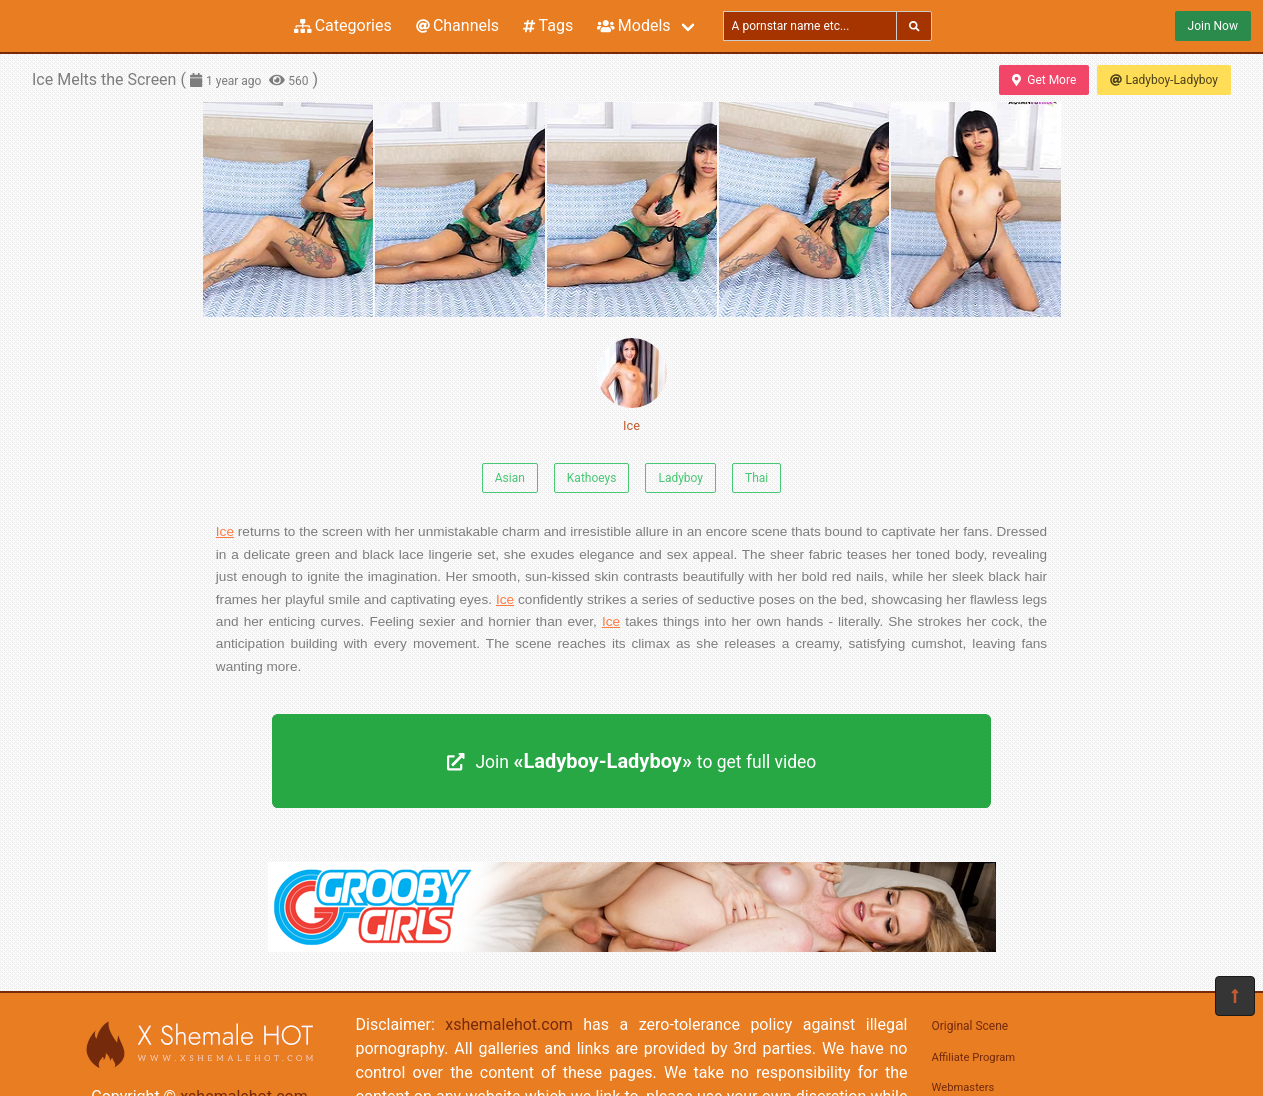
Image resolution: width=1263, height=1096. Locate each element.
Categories (343, 25)
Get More (1044, 80)
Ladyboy (680, 478)
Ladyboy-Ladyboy (1164, 80)
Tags (548, 25)
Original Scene (970, 1026)
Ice (632, 385)
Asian (510, 478)
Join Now (1213, 26)
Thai (756, 478)
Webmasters (963, 1087)
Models (633, 25)
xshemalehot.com (509, 1024)
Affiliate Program (974, 1057)
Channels (457, 25)
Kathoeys (592, 478)
